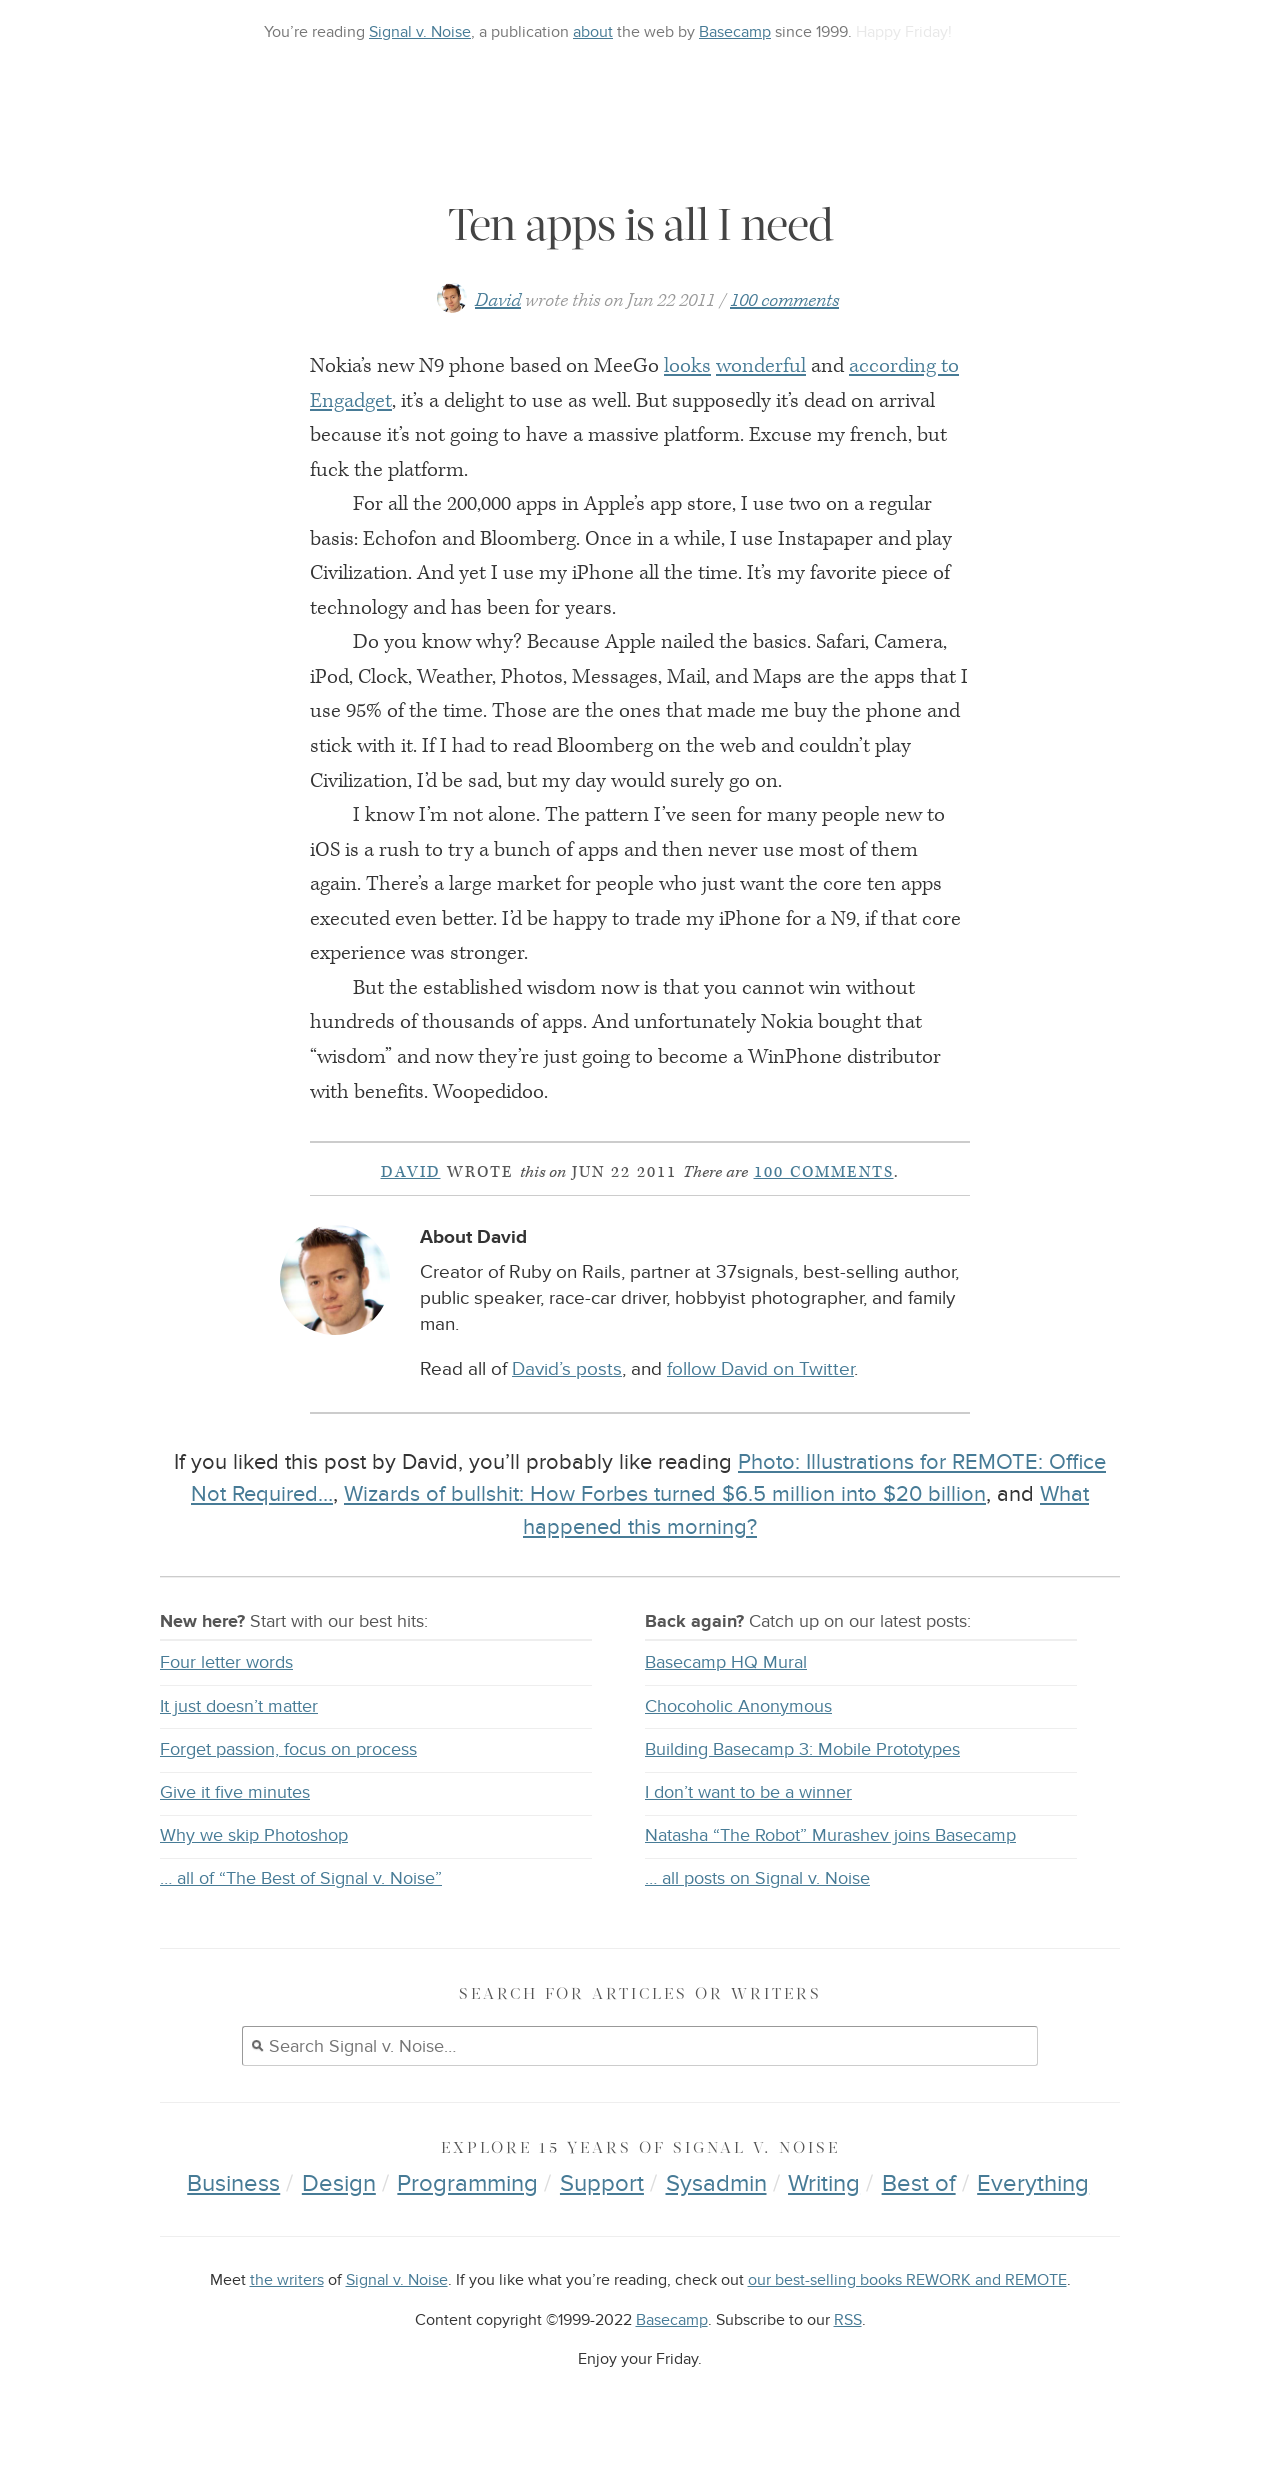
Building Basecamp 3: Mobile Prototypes (802, 1749)
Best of (919, 2183)
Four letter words (226, 1662)
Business (233, 2183)
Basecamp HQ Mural (726, 1662)
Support (602, 2183)
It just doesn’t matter (239, 1706)
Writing (824, 2183)
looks (687, 366)
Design (339, 2183)
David (498, 300)
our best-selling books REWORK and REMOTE (907, 2280)
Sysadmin (716, 2183)
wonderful (761, 366)
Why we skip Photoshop (254, 1835)
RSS (848, 2320)
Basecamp (735, 32)
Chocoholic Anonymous (738, 1706)
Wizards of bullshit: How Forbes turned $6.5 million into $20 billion (665, 1494)
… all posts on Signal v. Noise (757, 1878)
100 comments (784, 300)
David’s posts (567, 1369)
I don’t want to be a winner (748, 1792)
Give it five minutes (235, 1792)
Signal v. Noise (420, 32)
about (593, 32)
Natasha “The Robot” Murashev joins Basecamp (830, 1835)
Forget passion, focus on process (288, 1749)
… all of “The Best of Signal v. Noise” (301, 1878)
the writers (287, 2280)
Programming (467, 2183)
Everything (1033, 2183)
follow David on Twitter (760, 1369)
